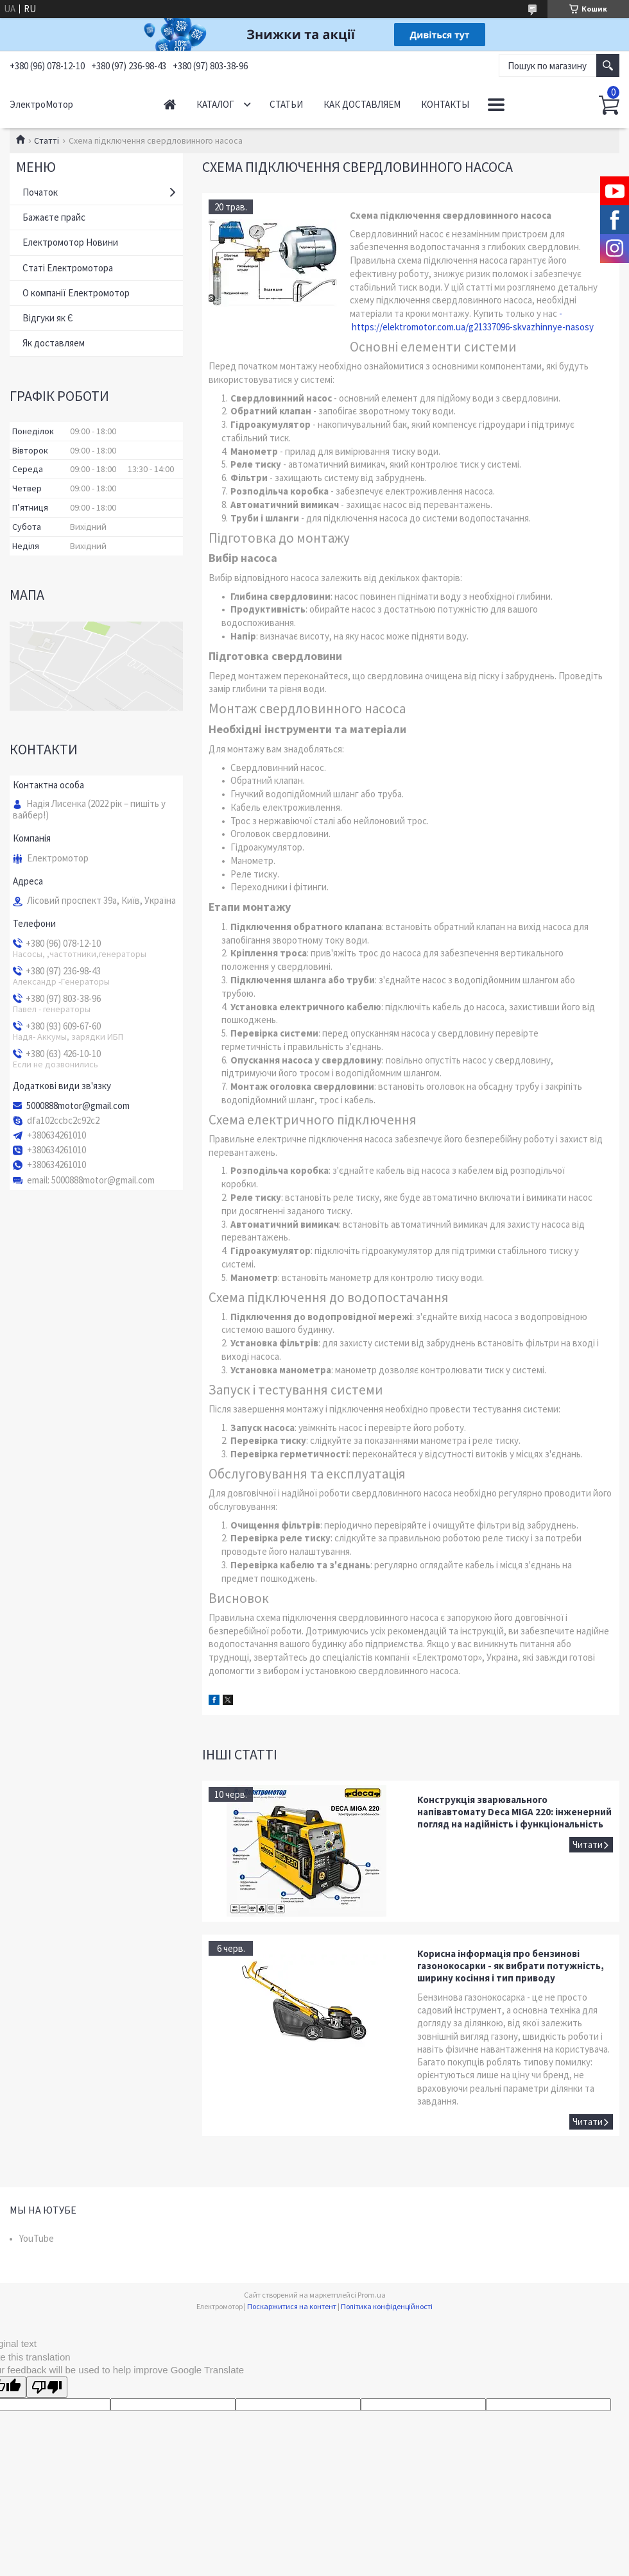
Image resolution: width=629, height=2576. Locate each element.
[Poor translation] (46, 2387)
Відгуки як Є (47, 318)
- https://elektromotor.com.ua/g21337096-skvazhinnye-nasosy (472, 320)
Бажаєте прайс (53, 217)
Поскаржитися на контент (291, 2306)
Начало (169, 104)
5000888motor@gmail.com (78, 1106)
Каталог (215, 104)
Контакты (445, 104)
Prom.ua (372, 2295)
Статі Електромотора (67, 268)
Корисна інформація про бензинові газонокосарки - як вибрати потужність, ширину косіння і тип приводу (510, 1965)
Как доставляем (362, 104)
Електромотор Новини (70, 242)
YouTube (36, 2238)
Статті (46, 140)
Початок (40, 192)
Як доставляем (53, 343)
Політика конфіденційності (387, 2306)
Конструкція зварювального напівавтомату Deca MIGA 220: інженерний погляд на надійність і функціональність (514, 1811)
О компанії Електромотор (76, 293)
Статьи (286, 104)
